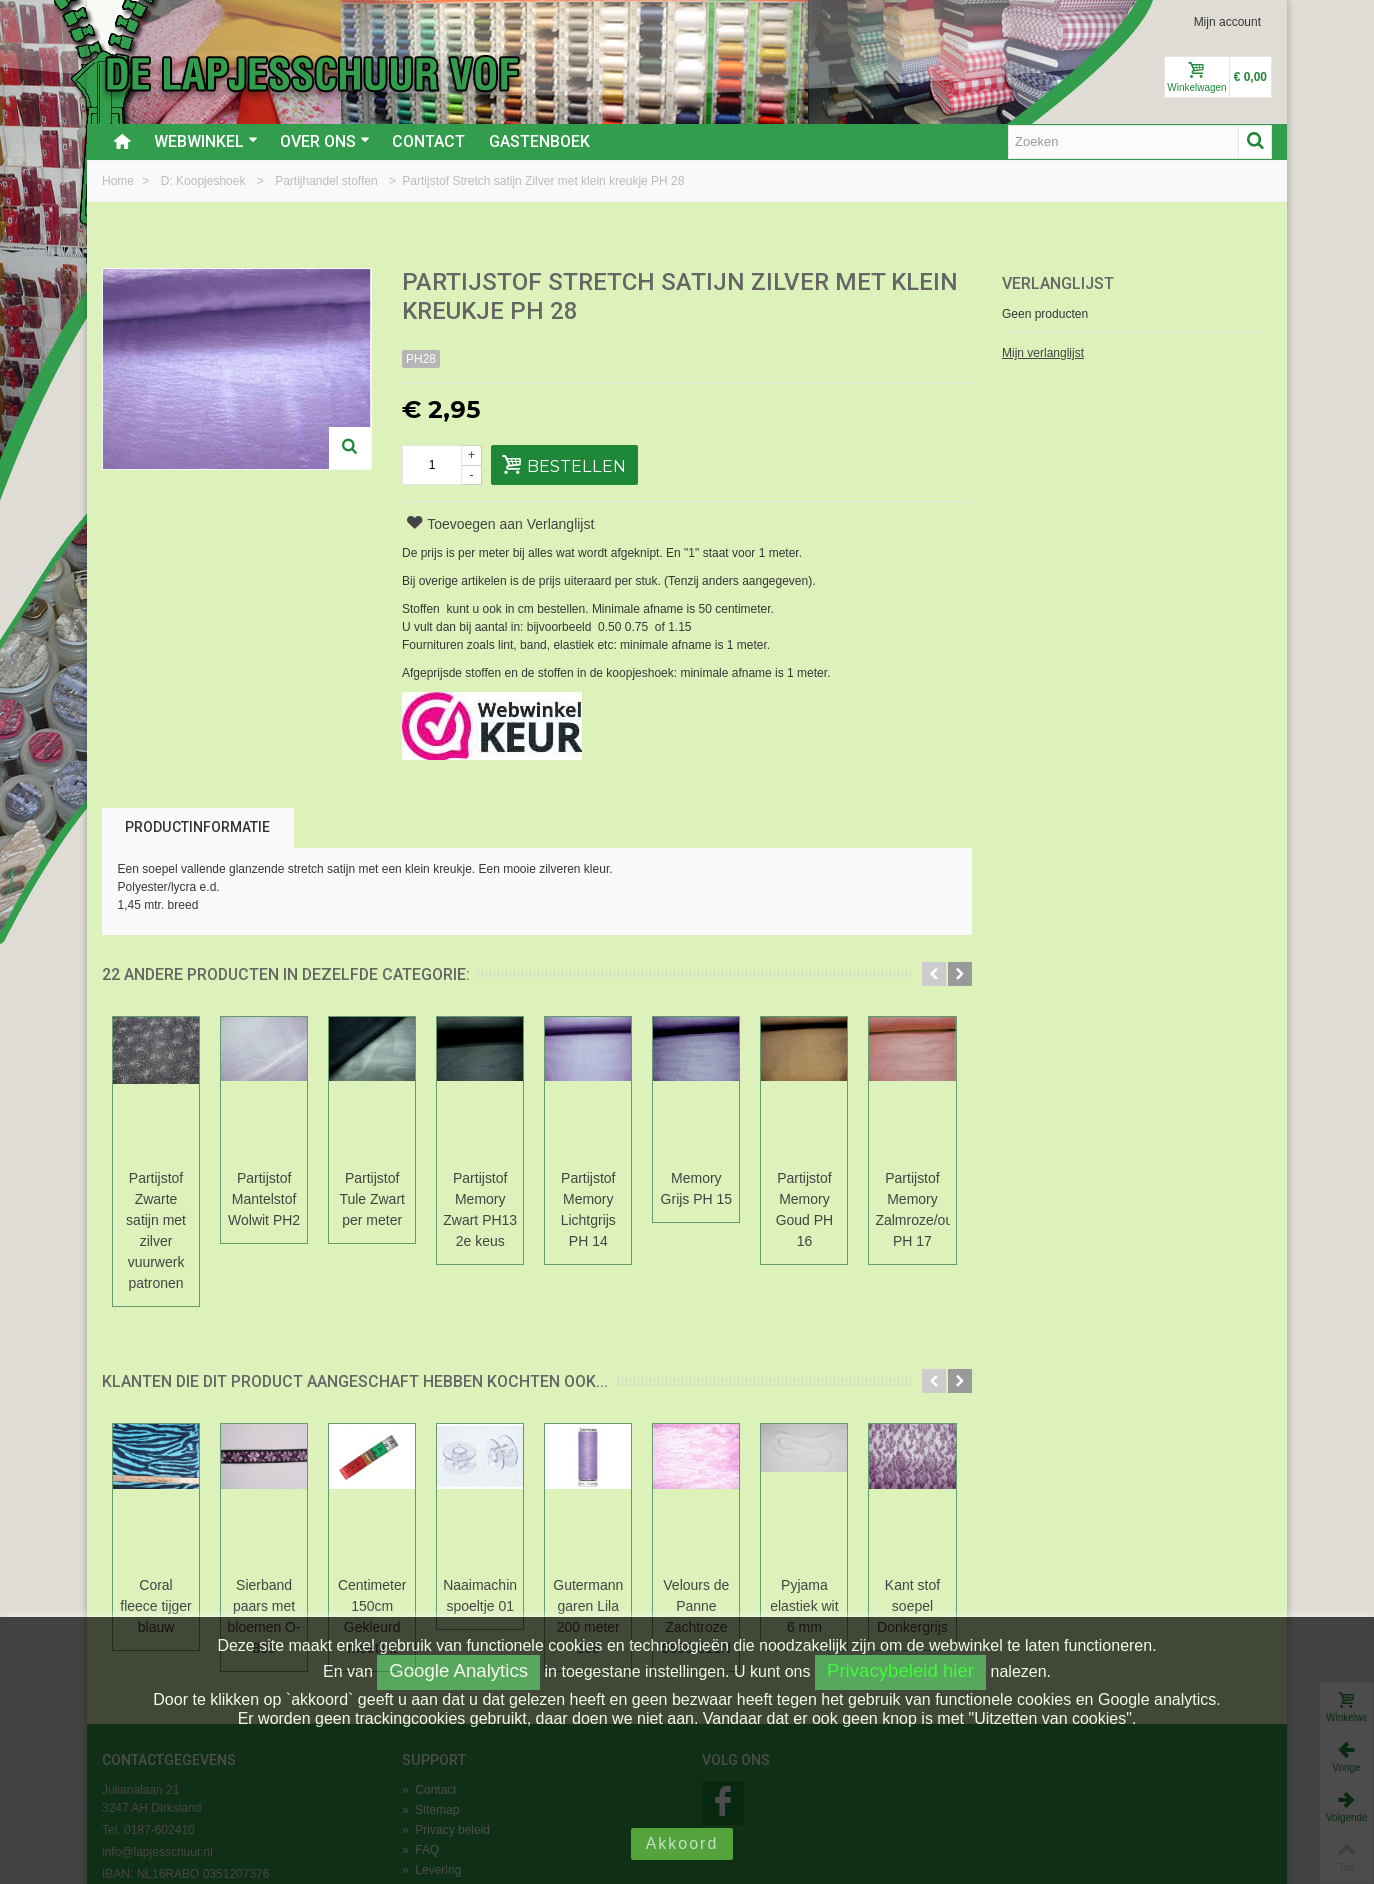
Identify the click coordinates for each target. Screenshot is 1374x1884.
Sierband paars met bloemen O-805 (363, 1511)
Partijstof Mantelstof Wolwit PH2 (363, 1188)
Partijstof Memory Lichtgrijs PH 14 (885, 1188)
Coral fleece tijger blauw (189, 1511)
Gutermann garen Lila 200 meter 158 (884, 1511)
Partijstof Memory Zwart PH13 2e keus (711, 1188)
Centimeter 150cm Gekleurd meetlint (537, 1511)
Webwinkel (206, 141)
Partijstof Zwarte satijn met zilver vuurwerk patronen (189, 1199)
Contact (428, 141)
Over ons (325, 141)
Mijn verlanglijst (1043, 353)
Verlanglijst (1058, 283)
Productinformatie (197, 827)
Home (119, 181)
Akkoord (682, 1843)
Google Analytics (458, 1670)
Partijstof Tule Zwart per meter (537, 1188)
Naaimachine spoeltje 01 (711, 1511)
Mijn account (1227, 22)
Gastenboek (539, 141)
